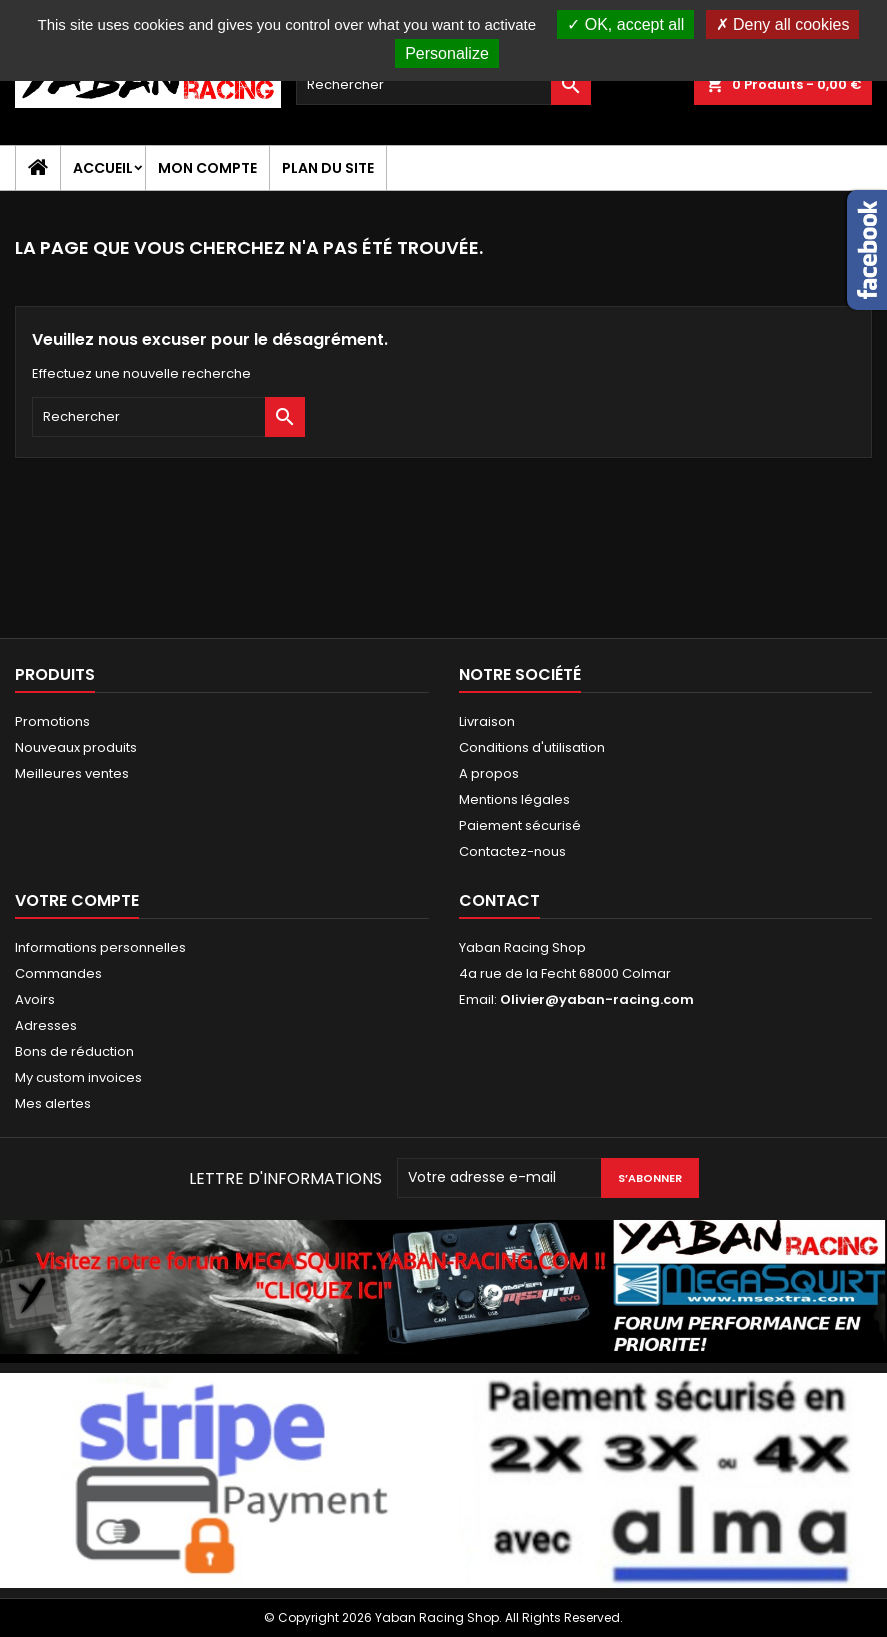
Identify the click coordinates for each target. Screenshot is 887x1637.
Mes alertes (53, 1103)
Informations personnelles (100, 947)
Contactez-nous (512, 851)
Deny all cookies (783, 24)
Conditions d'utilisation (532, 747)
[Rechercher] (444, 85)
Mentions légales (514, 799)
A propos (489, 773)
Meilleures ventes (72, 773)
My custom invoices (78, 1077)
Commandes (58, 973)
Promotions (52, 721)
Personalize (447, 53)
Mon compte (207, 168)
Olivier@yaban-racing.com (597, 999)
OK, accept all (625, 24)
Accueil (103, 168)
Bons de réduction (74, 1051)
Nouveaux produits (76, 747)
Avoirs (35, 999)
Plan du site (328, 168)
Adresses (46, 1025)
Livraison (487, 721)
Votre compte (77, 900)
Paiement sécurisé (520, 825)
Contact (499, 900)
